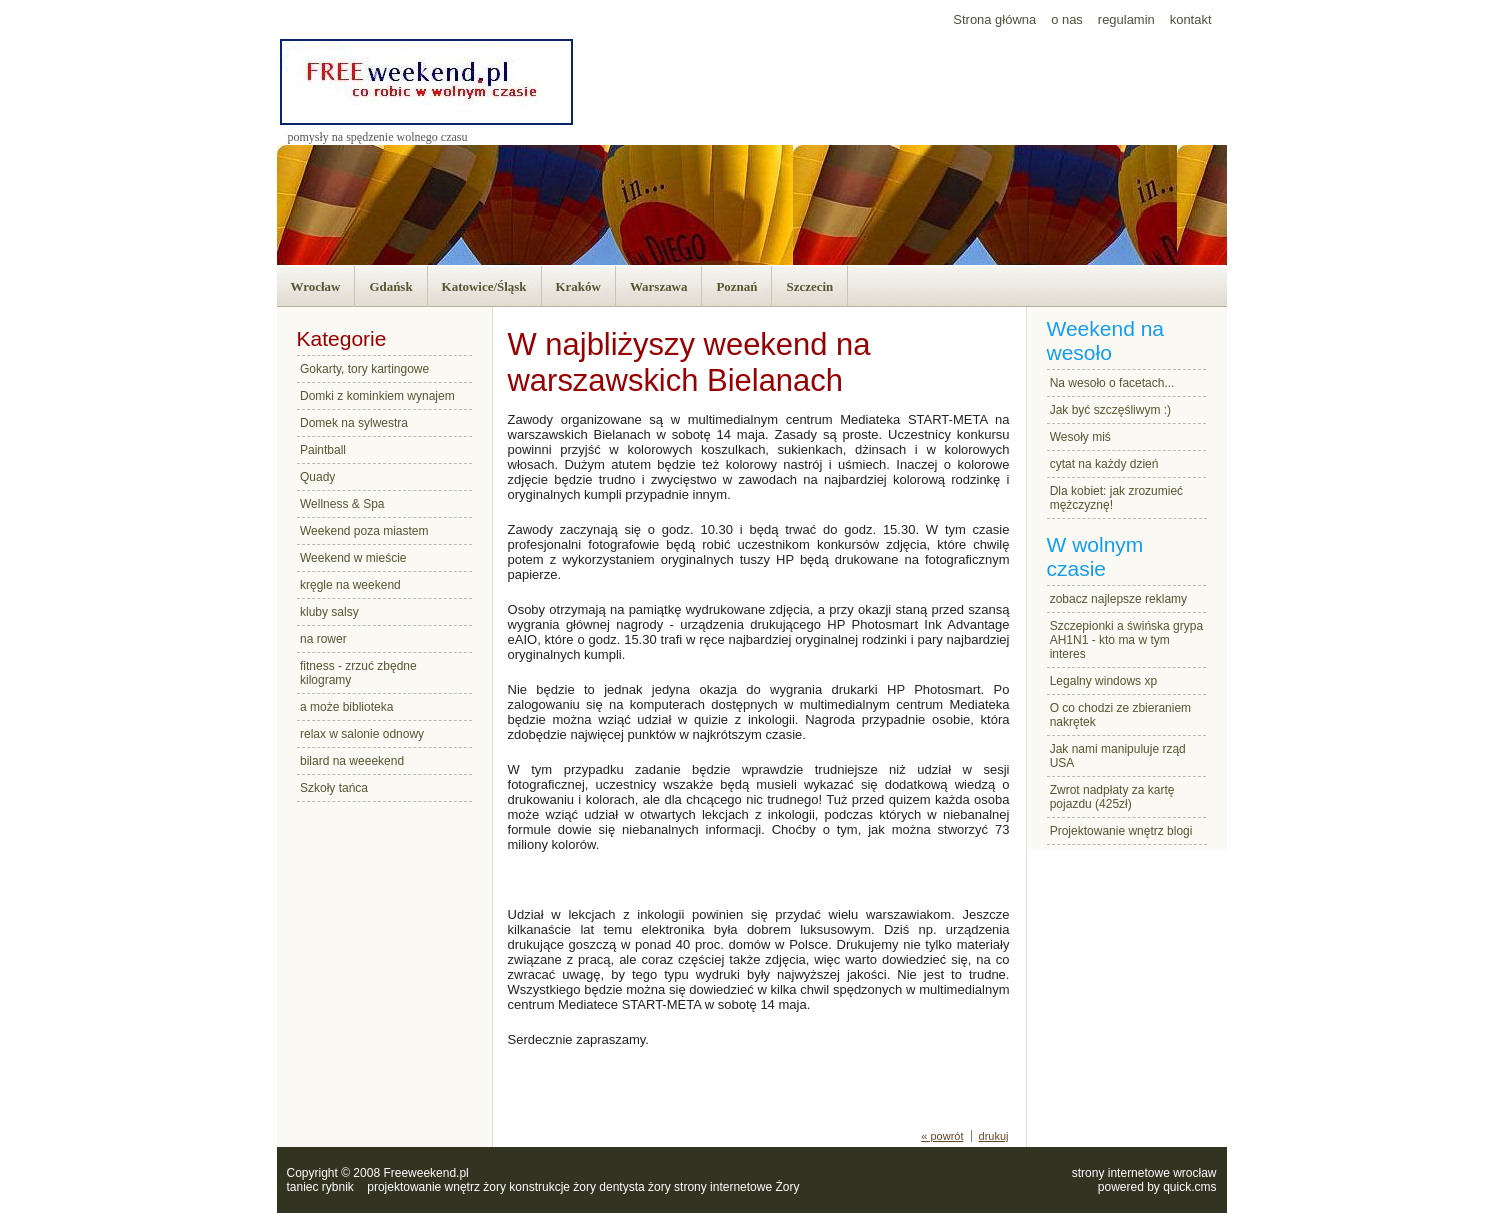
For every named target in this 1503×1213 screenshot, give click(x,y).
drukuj (994, 1136)
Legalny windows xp (1103, 681)
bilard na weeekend (352, 761)
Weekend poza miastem (364, 531)
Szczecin (809, 286)
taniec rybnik (320, 1187)
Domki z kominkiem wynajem (377, 396)
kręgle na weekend (350, 585)
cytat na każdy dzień (1104, 464)
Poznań (736, 286)
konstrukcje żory (552, 1187)
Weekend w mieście (353, 558)
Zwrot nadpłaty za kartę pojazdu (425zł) (1112, 797)
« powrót (942, 1136)
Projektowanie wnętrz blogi (1121, 831)
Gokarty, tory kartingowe (364, 369)
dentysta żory (634, 1187)
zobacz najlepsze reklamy (1118, 599)
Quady (317, 477)
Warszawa (659, 286)
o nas (1067, 19)
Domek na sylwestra (354, 423)
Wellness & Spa (342, 504)
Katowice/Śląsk (484, 286)
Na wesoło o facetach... (1112, 383)
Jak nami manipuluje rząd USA (1118, 756)
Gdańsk (390, 286)
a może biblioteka (346, 707)
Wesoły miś (1080, 437)
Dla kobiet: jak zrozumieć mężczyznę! (1116, 498)
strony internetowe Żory (736, 1187)
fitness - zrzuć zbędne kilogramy (358, 673)
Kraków (578, 286)
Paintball (323, 450)
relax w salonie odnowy (362, 734)
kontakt (1191, 19)
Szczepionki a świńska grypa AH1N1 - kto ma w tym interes (1126, 640)
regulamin (1126, 19)
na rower (323, 639)
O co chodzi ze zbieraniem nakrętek (1120, 715)
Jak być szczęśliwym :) (1110, 410)
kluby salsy (329, 612)
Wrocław (316, 286)
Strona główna (994, 19)
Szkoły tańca (334, 788)
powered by (1157, 1187)
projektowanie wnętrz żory (436, 1187)
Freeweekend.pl (425, 1173)
